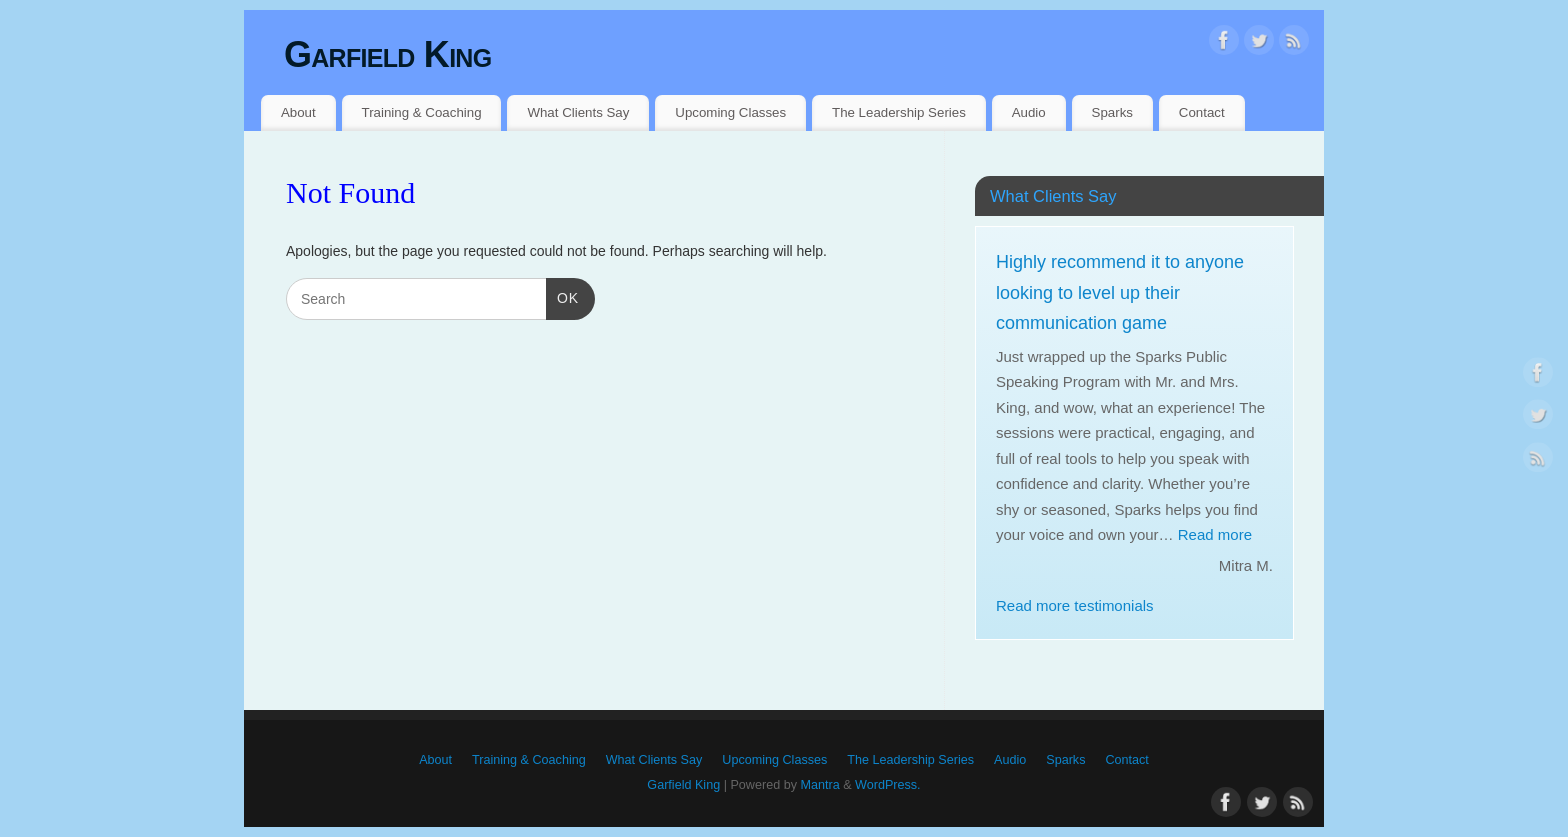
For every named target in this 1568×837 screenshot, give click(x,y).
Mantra (819, 785)
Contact (1202, 112)
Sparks (1112, 112)
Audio (1029, 112)
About (298, 112)
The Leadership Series (899, 112)
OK (562, 296)
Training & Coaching (422, 112)
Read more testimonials (1075, 605)
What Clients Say (578, 112)
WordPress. (888, 785)
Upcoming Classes (730, 112)
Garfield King (387, 54)
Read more (1215, 534)
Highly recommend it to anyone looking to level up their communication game (1120, 292)
